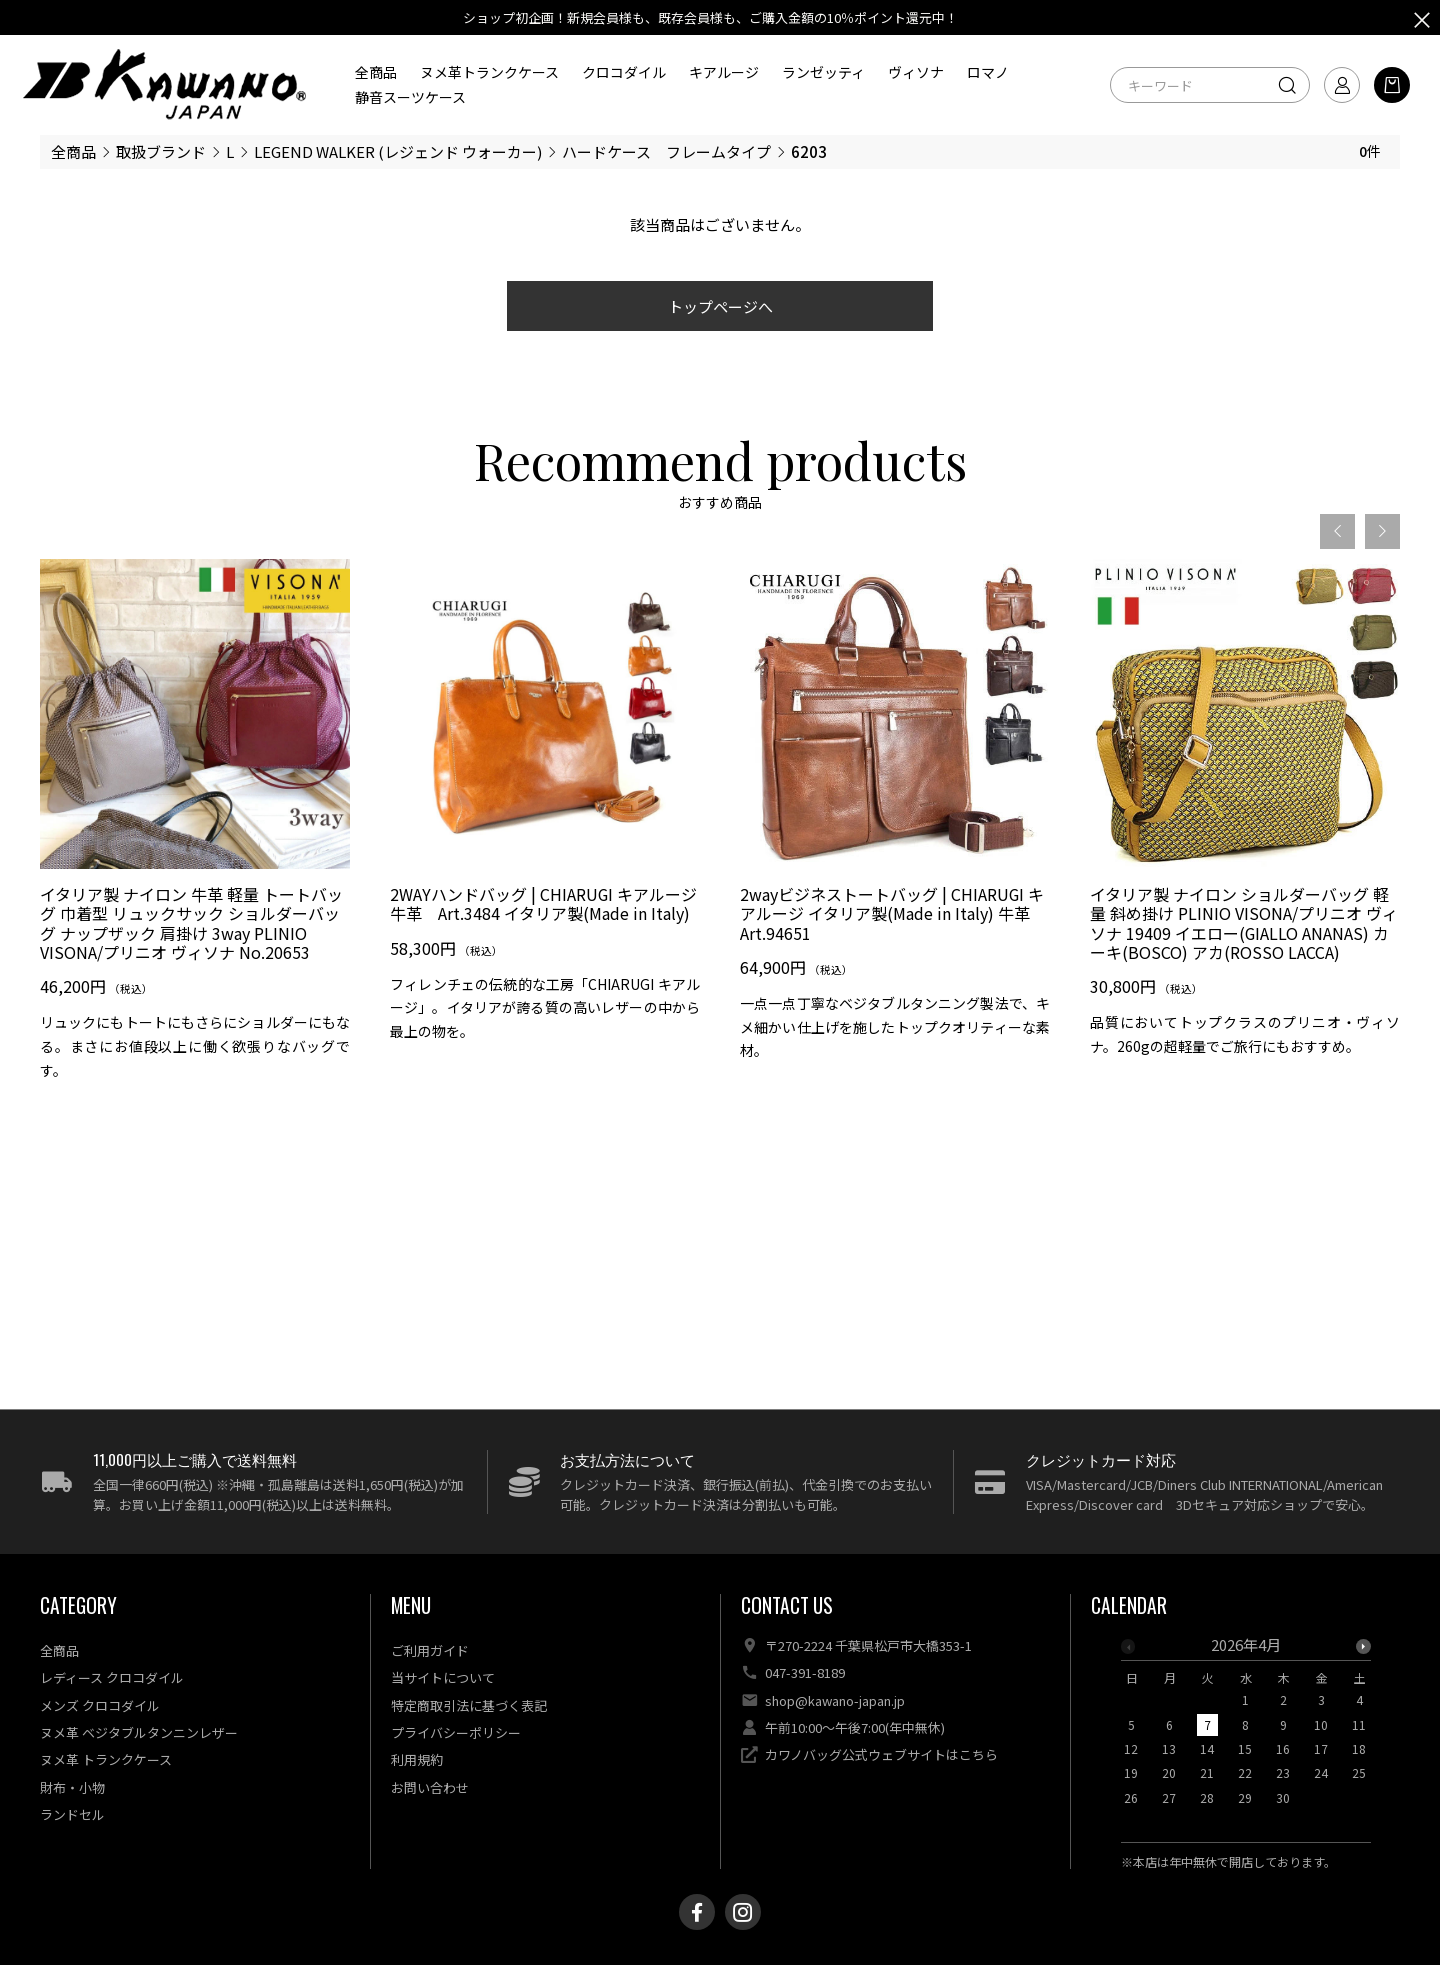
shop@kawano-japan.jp (835, 1700)
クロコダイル (624, 72)
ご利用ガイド (430, 1650)
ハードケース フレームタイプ (666, 151)
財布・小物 (72, 1787)
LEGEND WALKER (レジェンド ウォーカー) (398, 151)
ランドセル (72, 1814)
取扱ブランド (161, 151)
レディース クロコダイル (112, 1677)
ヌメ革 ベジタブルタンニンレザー (139, 1732)
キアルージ (724, 72)
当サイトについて (443, 1677)
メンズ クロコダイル (100, 1705)
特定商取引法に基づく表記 (469, 1705)
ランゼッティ (823, 72)
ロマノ (988, 72)
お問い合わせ (430, 1787)
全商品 (376, 72)
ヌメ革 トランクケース (106, 1759)
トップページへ (720, 306)
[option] (195, 827)
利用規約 (417, 1759)
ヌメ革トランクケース (489, 72)
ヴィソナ (916, 72)
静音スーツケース (410, 97)
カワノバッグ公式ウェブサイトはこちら (881, 1754)
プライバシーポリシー (456, 1732)
